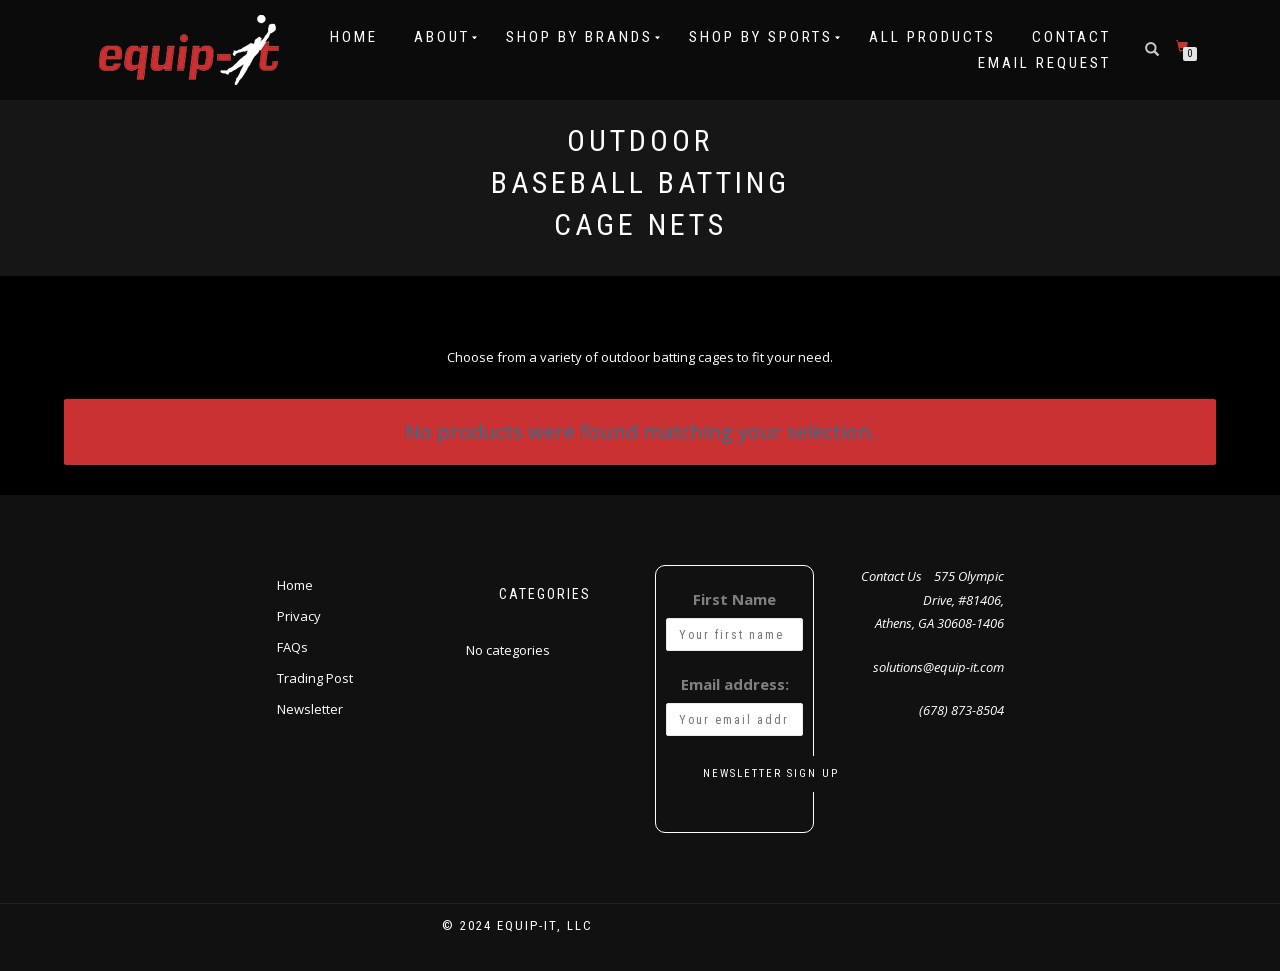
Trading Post (315, 678)
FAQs (292, 647)
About (442, 37)
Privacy (299, 616)
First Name (734, 599)
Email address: (735, 684)
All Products (932, 37)
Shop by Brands (579, 37)
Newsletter (310, 709)
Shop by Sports (761, 37)
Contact (1071, 37)
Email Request (1044, 63)
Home (354, 37)
